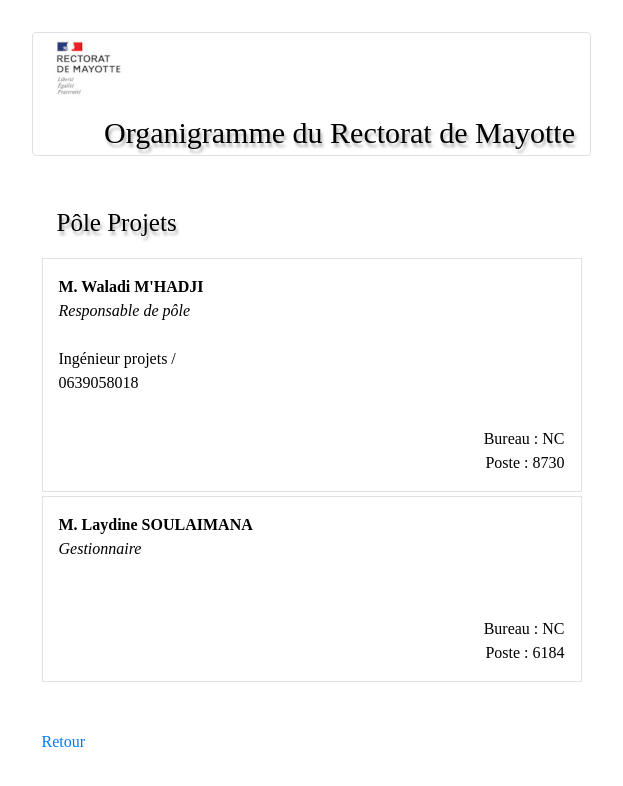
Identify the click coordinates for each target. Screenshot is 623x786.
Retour (64, 741)
